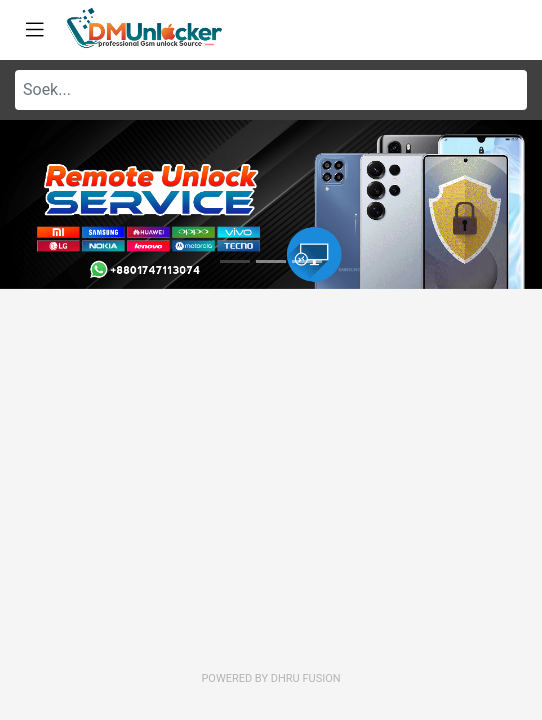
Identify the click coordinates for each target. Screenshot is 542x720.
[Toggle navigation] (35, 30)
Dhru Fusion (306, 678)
